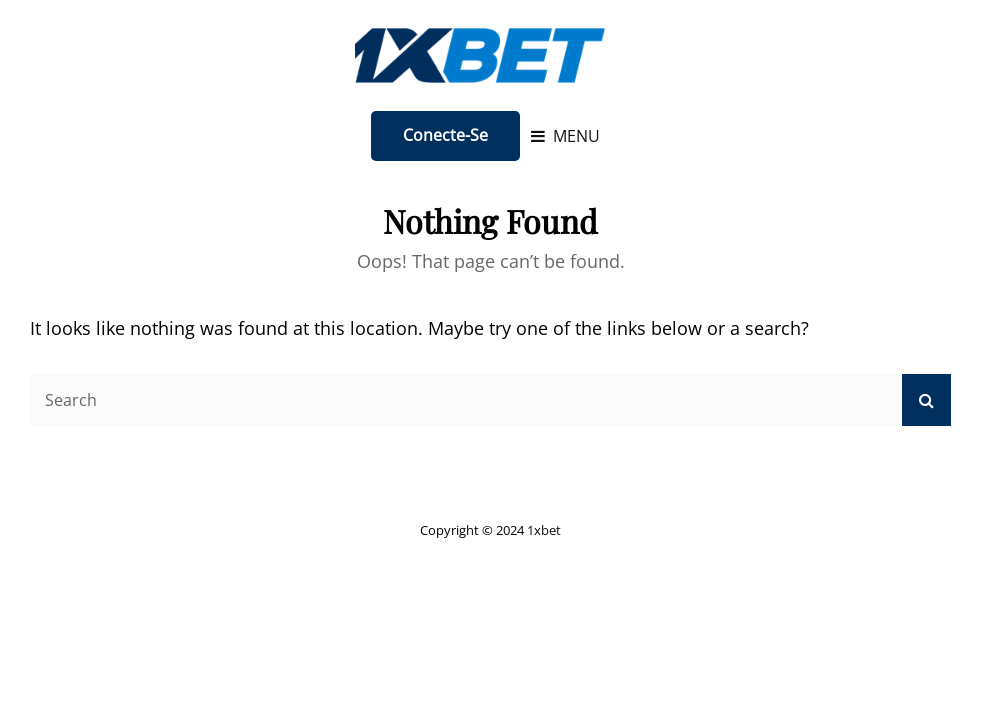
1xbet (544, 530)
